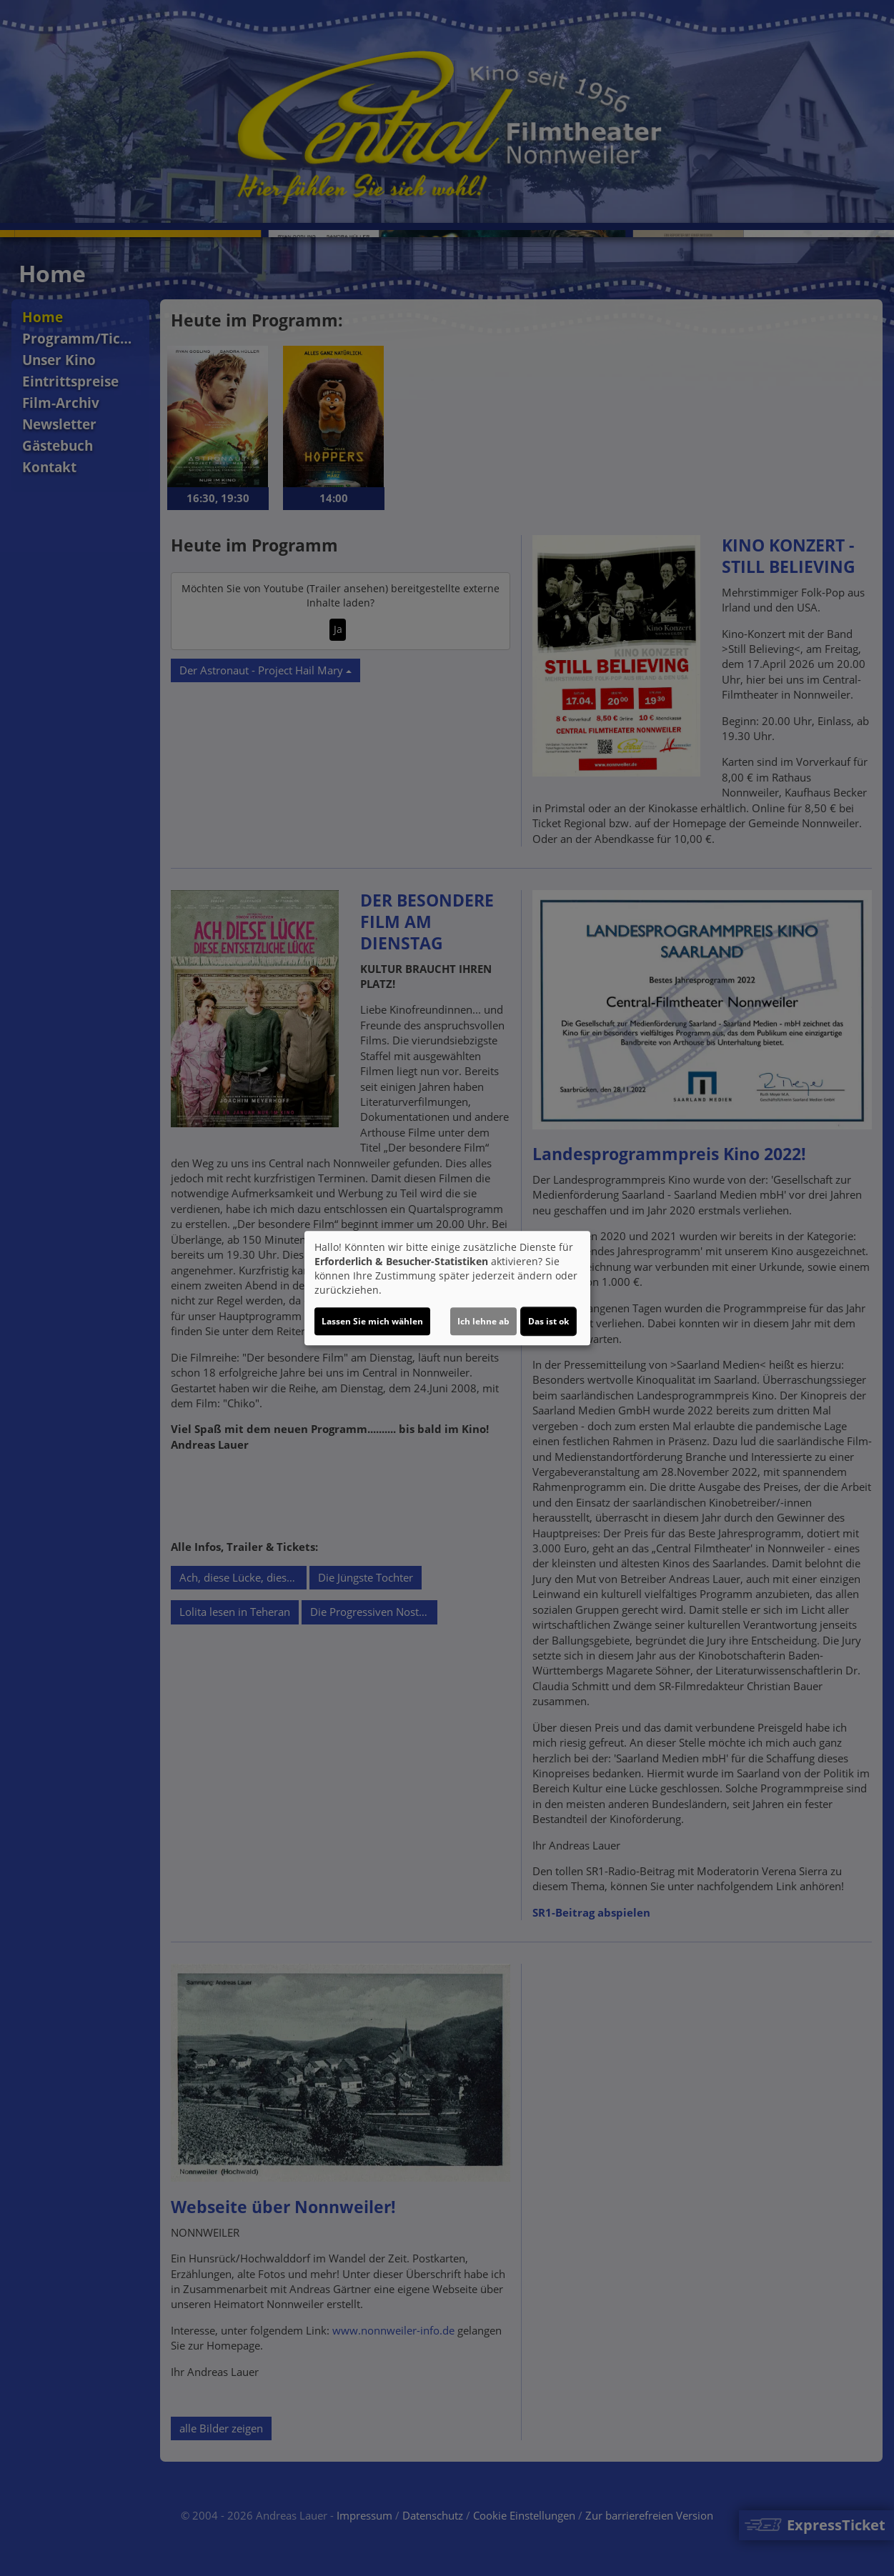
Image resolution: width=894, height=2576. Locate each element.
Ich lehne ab (483, 1321)
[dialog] (447, 1288)
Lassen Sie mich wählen (372, 1321)
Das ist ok (548, 1321)
